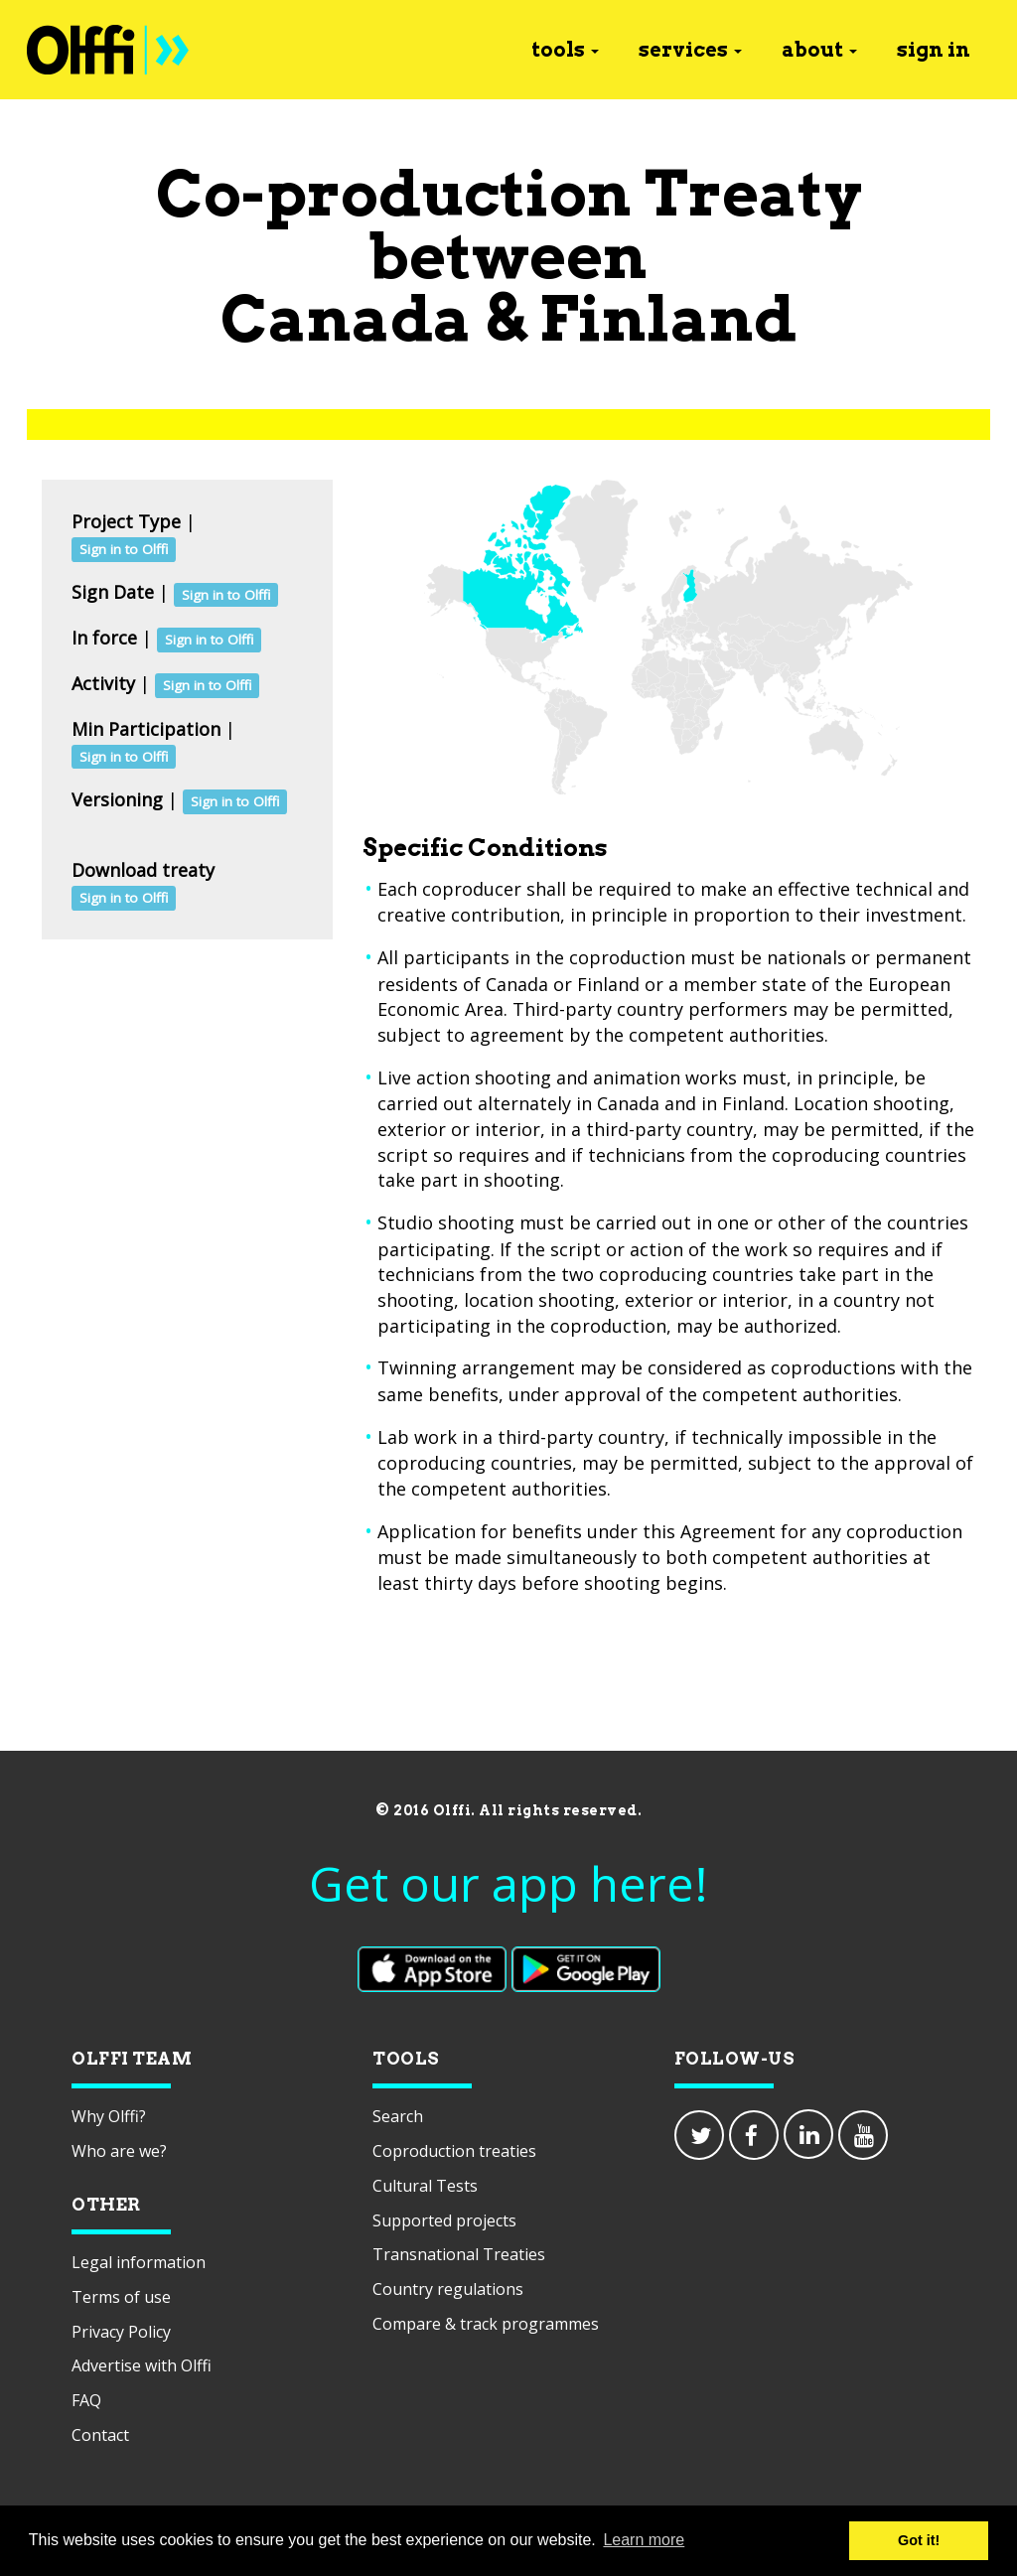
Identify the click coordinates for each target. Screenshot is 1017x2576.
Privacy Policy (121, 2332)
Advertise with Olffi (142, 2365)
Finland (668, 318)
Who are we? (119, 2151)
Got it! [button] (919, 2540)
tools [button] (565, 50)
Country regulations (447, 2289)
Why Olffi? (109, 2116)
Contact (100, 2435)
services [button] (690, 50)
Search (397, 2116)
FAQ (86, 2400)
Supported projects (444, 2220)
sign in (933, 50)
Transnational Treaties (458, 2254)
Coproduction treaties (454, 2151)
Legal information (139, 2262)
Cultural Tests (425, 2186)
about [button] (819, 50)
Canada (346, 318)
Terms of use (121, 2297)
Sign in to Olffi (123, 549)
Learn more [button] (643, 2539)
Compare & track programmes (485, 2324)
